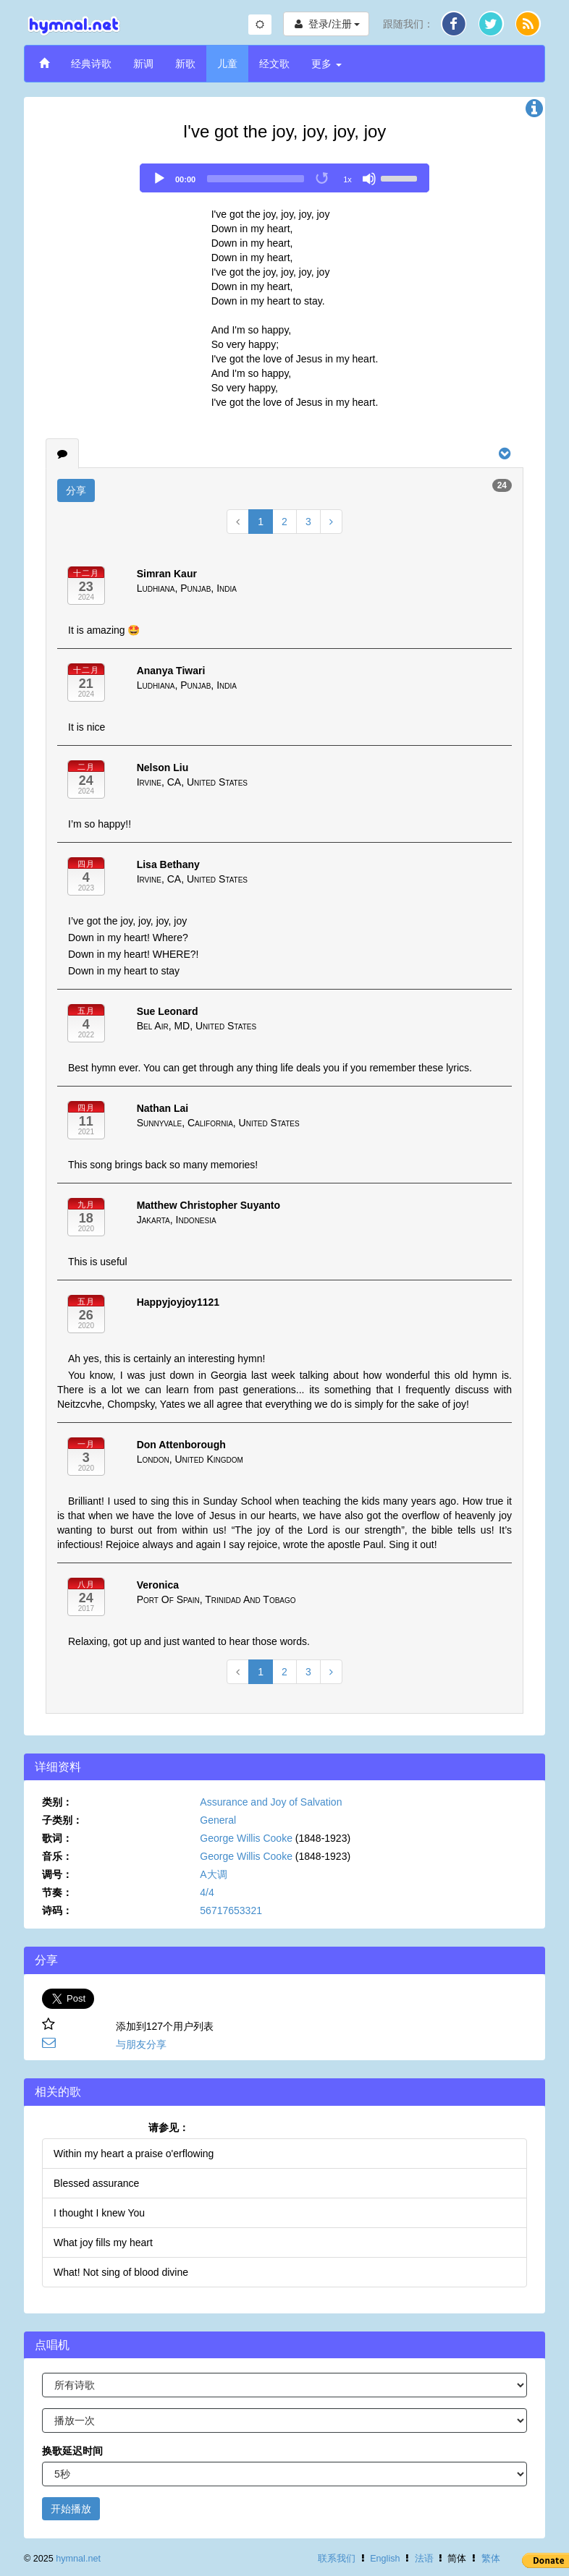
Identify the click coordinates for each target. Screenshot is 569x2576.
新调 (143, 63)
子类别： (62, 1820)
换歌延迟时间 (72, 2451)
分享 (76, 490)
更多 (326, 63)
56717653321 (231, 1910)
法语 (424, 2559)
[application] (284, 177)
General (218, 1820)
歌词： (57, 1838)
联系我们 (336, 2559)
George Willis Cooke (246, 1838)
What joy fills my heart (103, 2242)
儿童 (227, 63)
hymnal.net (78, 2559)
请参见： (168, 2127)
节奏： (57, 1892)
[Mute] (369, 178)
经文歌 (274, 63)
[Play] (159, 178)
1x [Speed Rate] (347, 179)
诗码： (57, 1910)
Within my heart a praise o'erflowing (134, 2153)
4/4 (207, 1892)
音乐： (57, 1856)
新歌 (185, 63)
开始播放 (71, 2509)
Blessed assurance (96, 2183)
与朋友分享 (141, 2044)
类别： (57, 1802)
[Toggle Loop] (323, 178)
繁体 (490, 2559)
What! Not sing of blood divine (121, 2272)
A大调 (213, 1874)
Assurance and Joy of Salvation (271, 1802)
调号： (57, 1874)
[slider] (255, 178)
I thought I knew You (99, 2213)
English (385, 2559)
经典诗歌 (91, 63)
